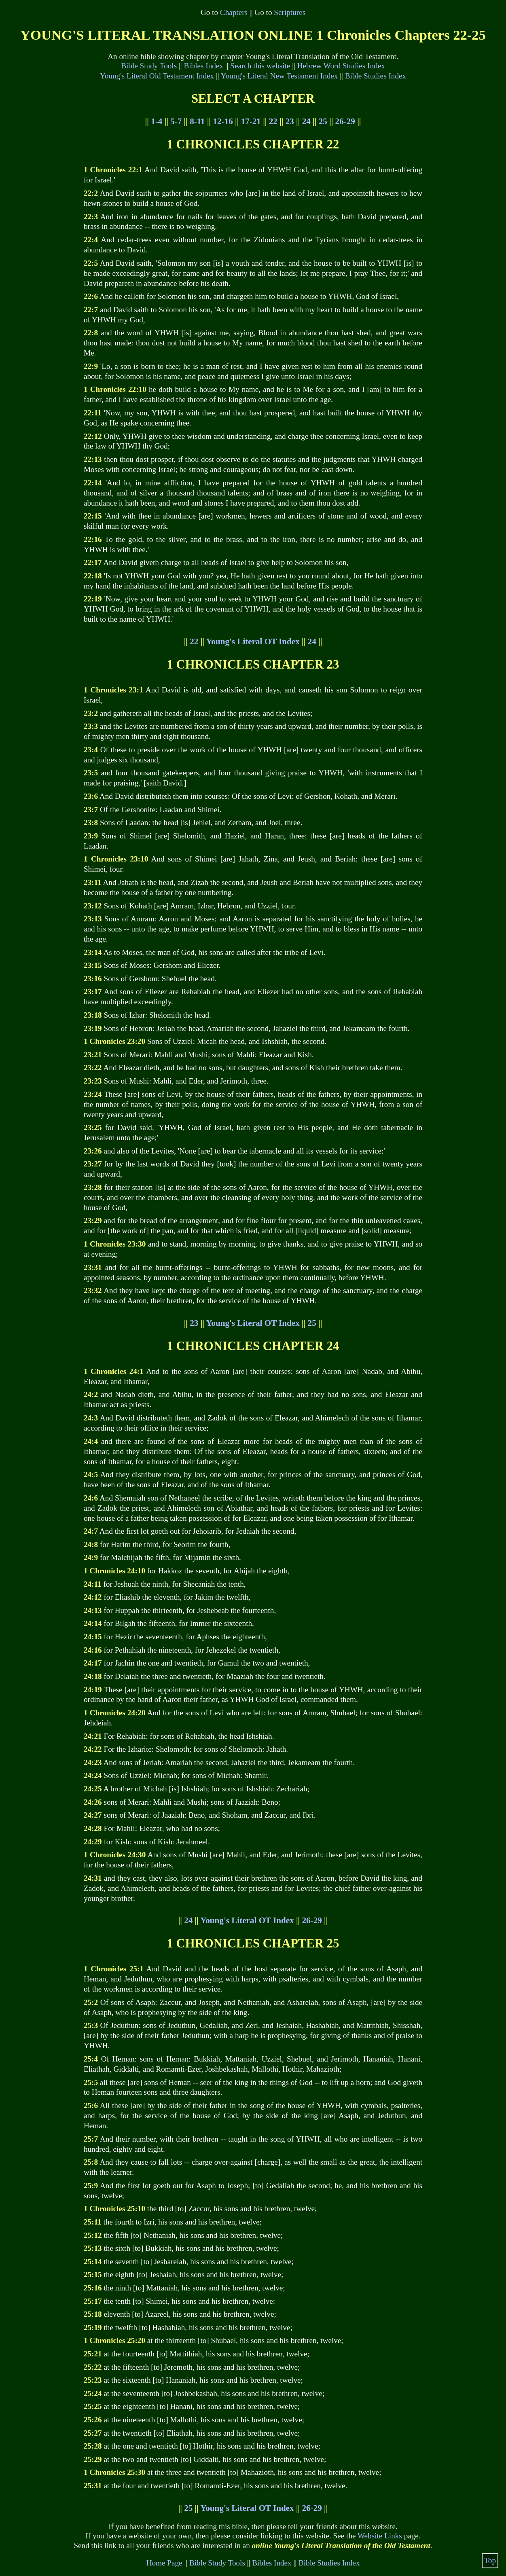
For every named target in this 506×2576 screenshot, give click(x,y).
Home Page (164, 2563)
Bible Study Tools (149, 65)
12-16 (223, 121)
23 (290, 121)
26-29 (345, 121)
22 (273, 121)
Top (490, 2560)
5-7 (176, 121)
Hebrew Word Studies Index (341, 65)
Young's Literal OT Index (252, 641)
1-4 (156, 121)
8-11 (197, 121)
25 (323, 121)
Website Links (380, 2536)
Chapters (234, 12)
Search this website (260, 65)
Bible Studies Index (375, 76)
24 (306, 121)
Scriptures (289, 12)
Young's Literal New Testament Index (279, 76)
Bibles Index (203, 65)
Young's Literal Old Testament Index (157, 76)
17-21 (251, 121)
